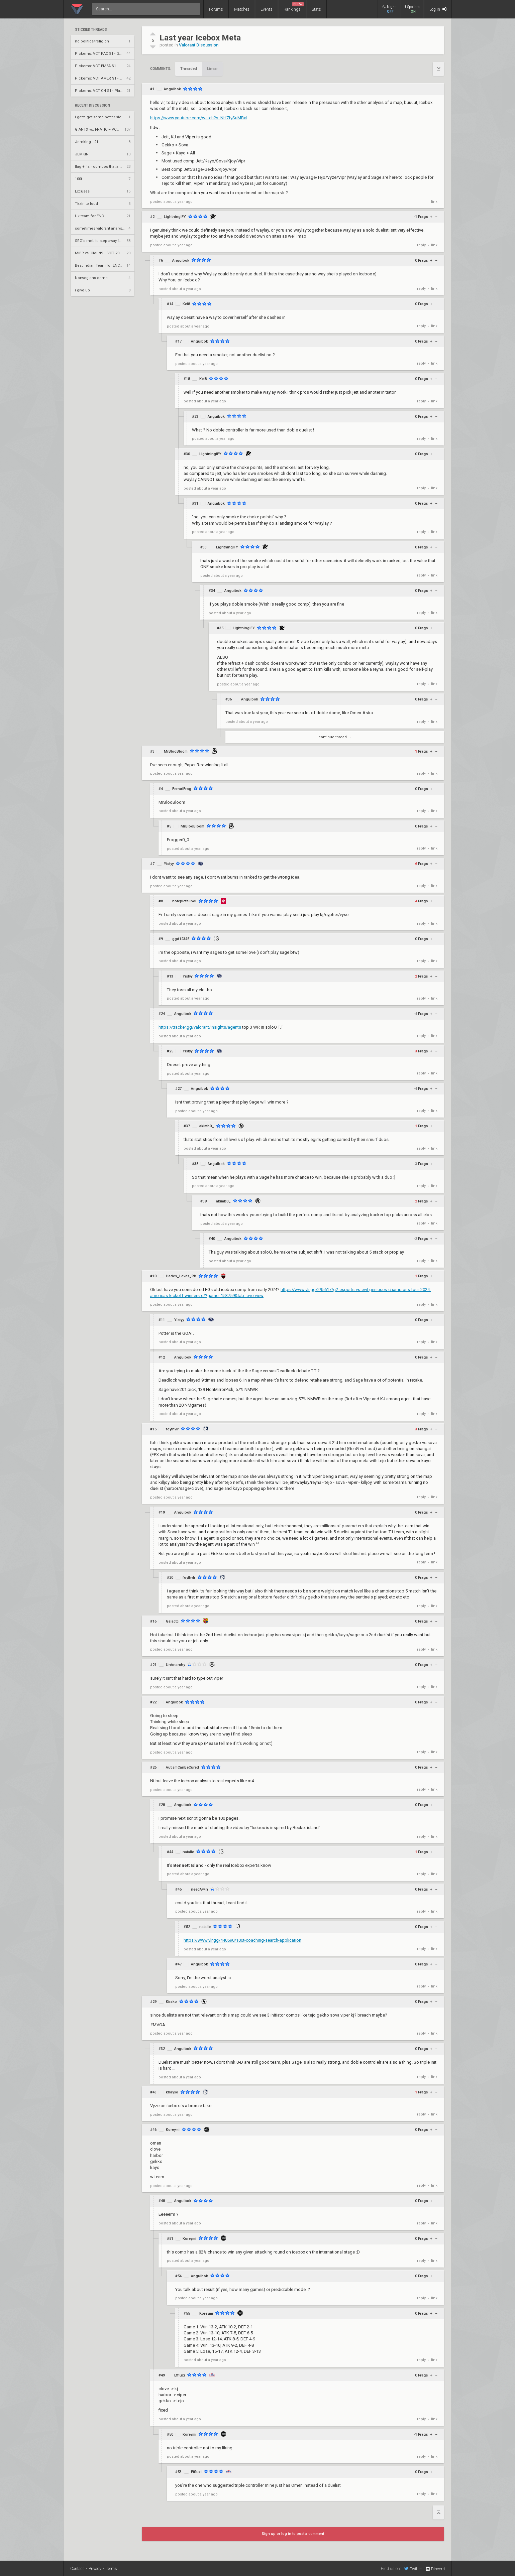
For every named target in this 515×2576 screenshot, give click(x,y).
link (434, 202)
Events (267, 9)
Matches (241, 9)
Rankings (294, 7)
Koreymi (173, 2130)
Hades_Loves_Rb (181, 1276)
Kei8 (186, 304)
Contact (77, 2569)
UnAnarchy (175, 1665)
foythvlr (172, 1429)
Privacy (95, 2569)
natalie (188, 1852)
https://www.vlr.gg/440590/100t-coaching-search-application (242, 1940)
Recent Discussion (92, 105)
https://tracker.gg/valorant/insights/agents (200, 1027)
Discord (435, 2569)
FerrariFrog (181, 789)
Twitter (413, 2568)
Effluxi (179, 2375)
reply (421, 245)
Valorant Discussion (198, 44)
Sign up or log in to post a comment (293, 2534)
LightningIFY (175, 217)
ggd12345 (180, 939)
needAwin (199, 1889)
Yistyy (169, 864)
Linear (212, 69)
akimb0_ (206, 1126)
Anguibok (172, 89)
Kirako (171, 2002)
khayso (172, 2092)
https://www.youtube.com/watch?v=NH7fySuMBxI (198, 117)
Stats (316, 9)
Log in (437, 9)
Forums (216, 9)
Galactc (172, 1621)
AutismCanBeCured (182, 1767)
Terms (111, 2569)
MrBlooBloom (176, 751)
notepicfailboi (184, 901)
